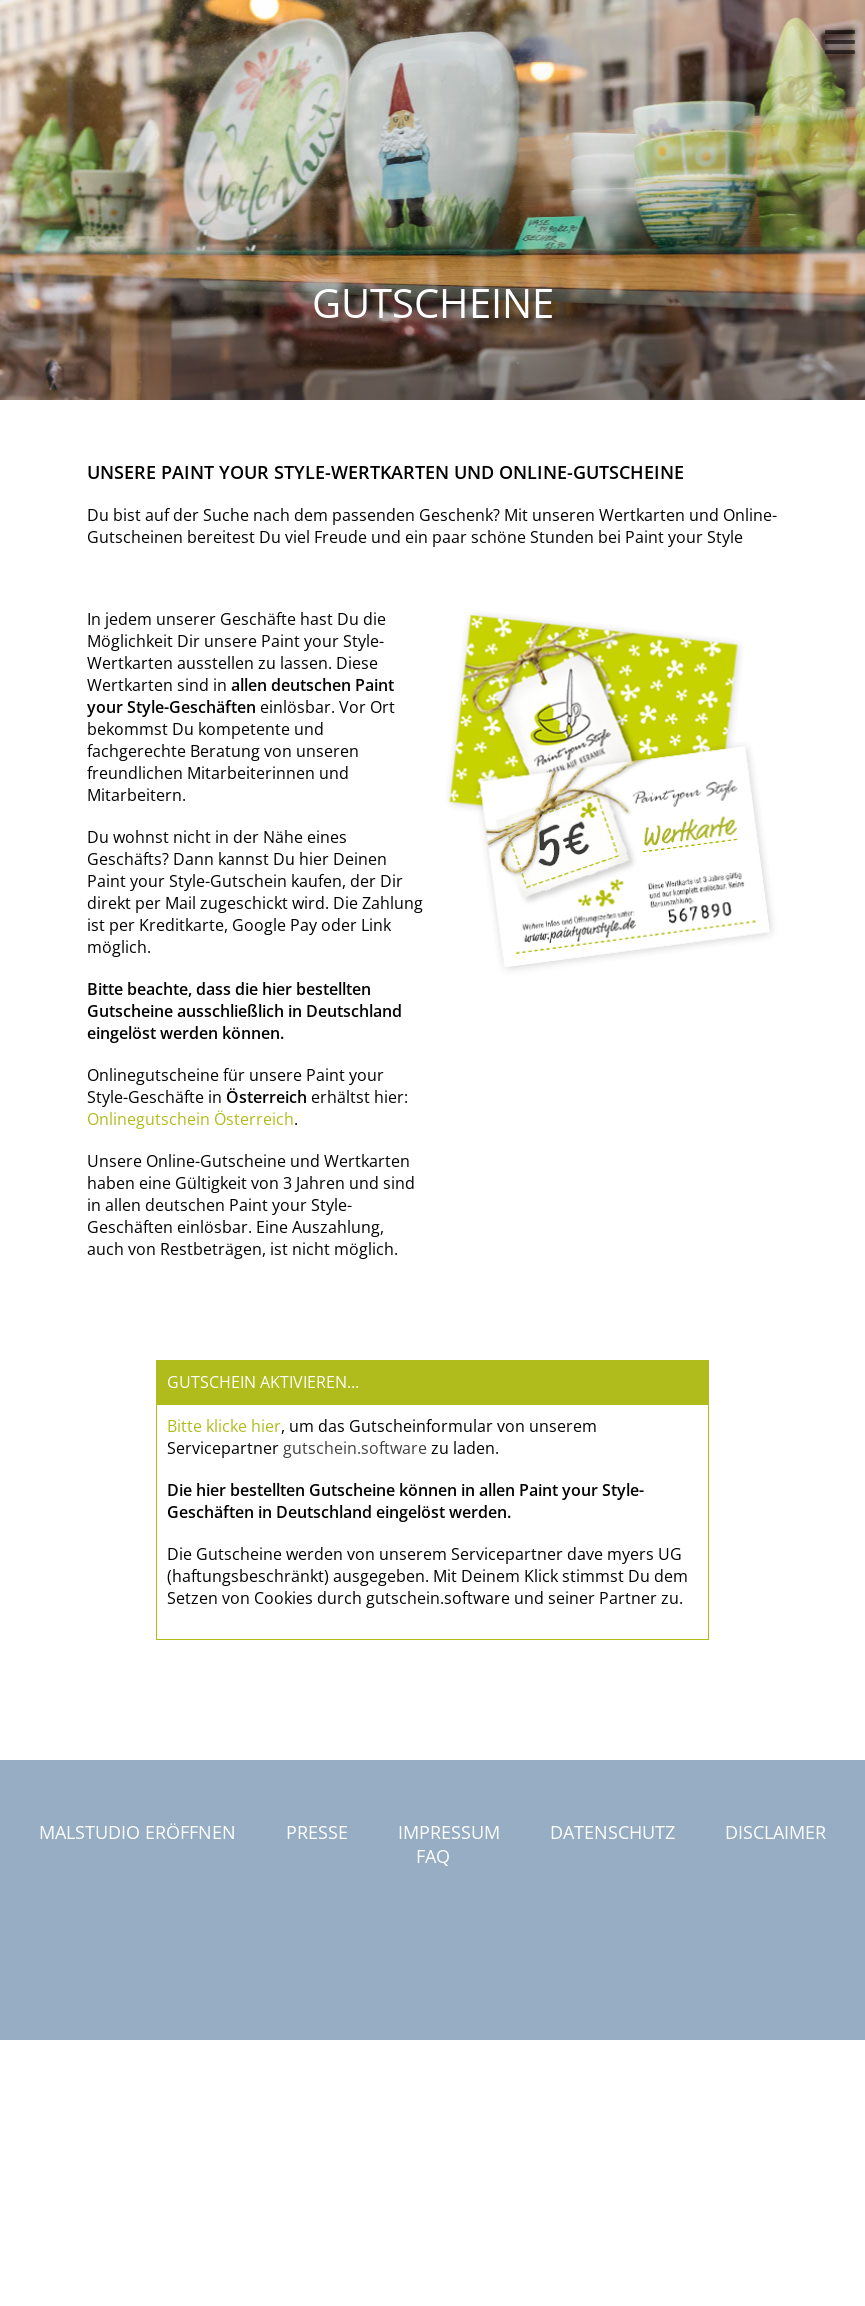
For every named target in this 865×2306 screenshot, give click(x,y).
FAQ (433, 1856)
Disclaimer (775, 1832)
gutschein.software (355, 1448)
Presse (317, 1832)
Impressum (449, 1832)
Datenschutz (612, 1832)
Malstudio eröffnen (137, 1832)
